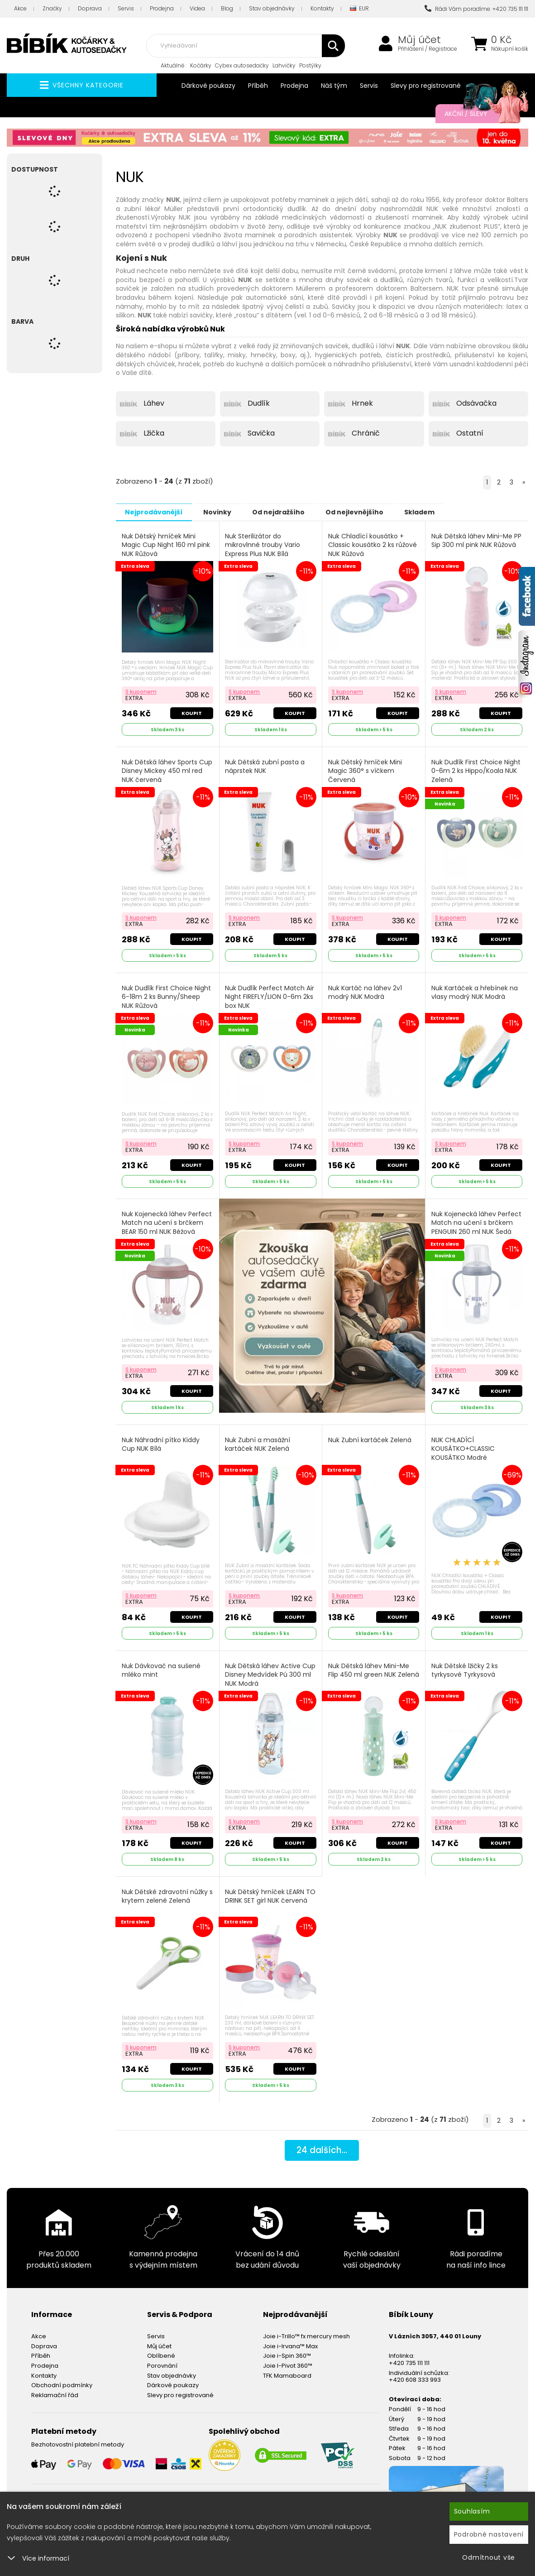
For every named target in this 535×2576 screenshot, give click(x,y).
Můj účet (419, 40)
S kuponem (141, 690)
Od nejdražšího (291, 511)
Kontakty (322, 8)
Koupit (191, 711)
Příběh (258, 85)
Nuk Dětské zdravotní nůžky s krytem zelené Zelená (165, 1890)
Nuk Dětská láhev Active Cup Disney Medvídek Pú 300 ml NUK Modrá (264, 1669)
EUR (359, 9)
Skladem (442, 511)
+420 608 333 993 (415, 2372)
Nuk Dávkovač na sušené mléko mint (161, 1665)
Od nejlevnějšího (372, 511)
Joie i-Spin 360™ (287, 2348)
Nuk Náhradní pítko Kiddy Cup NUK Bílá (161, 1440)
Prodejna (162, 8)
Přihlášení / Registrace (427, 49)
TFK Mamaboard (287, 2368)
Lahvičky (284, 65)
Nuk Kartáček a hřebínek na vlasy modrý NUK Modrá (475, 990)
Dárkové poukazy (208, 85)
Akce (20, 8)
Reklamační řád (54, 2387)
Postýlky (310, 65)
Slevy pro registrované (426, 85)
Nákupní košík (509, 49)
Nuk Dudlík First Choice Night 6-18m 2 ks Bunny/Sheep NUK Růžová (166, 994)
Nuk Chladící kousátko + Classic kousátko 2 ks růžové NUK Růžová (373, 545)
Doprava (90, 8)
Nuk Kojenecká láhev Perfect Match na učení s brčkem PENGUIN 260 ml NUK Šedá (476, 1224)
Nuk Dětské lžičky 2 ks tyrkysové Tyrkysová (465, 1665)
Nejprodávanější (156, 511)
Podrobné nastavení (489, 2534)
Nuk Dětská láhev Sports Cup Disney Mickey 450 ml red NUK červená (163, 769)
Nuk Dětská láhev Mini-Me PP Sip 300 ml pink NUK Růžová (472, 545)
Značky (52, 8)
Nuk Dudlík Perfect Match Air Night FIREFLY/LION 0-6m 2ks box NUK (270, 994)
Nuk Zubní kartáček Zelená (370, 1435)
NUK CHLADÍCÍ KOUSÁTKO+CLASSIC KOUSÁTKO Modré (463, 1444)
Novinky (225, 511)
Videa (197, 8)
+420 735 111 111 (409, 2355)
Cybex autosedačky (242, 65)
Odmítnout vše (488, 2557)
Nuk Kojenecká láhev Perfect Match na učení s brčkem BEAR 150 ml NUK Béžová (167, 1219)
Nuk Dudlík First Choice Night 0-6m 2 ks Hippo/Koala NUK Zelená (476, 769)
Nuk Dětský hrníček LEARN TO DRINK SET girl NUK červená (265, 1894)
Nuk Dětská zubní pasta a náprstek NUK (266, 765)
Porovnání (162, 2358)
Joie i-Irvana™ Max (290, 2338)
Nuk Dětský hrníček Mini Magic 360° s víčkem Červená (365, 769)
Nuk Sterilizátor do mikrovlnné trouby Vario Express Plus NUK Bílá (263, 545)
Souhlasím (472, 2511)
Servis (126, 8)
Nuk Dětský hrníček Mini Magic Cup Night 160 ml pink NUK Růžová (166, 545)
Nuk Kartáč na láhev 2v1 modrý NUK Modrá (365, 990)
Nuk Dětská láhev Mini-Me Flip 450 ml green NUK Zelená (369, 1669)
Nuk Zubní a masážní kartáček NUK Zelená (258, 1440)
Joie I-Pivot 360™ (287, 2358)
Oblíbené (161, 2348)
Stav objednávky (272, 8)
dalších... (322, 2143)
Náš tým (334, 85)
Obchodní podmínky (61, 2378)
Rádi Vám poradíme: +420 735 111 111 (476, 9)
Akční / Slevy (477, 113)
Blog (227, 8)
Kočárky (200, 65)
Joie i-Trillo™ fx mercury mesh (306, 2329)
